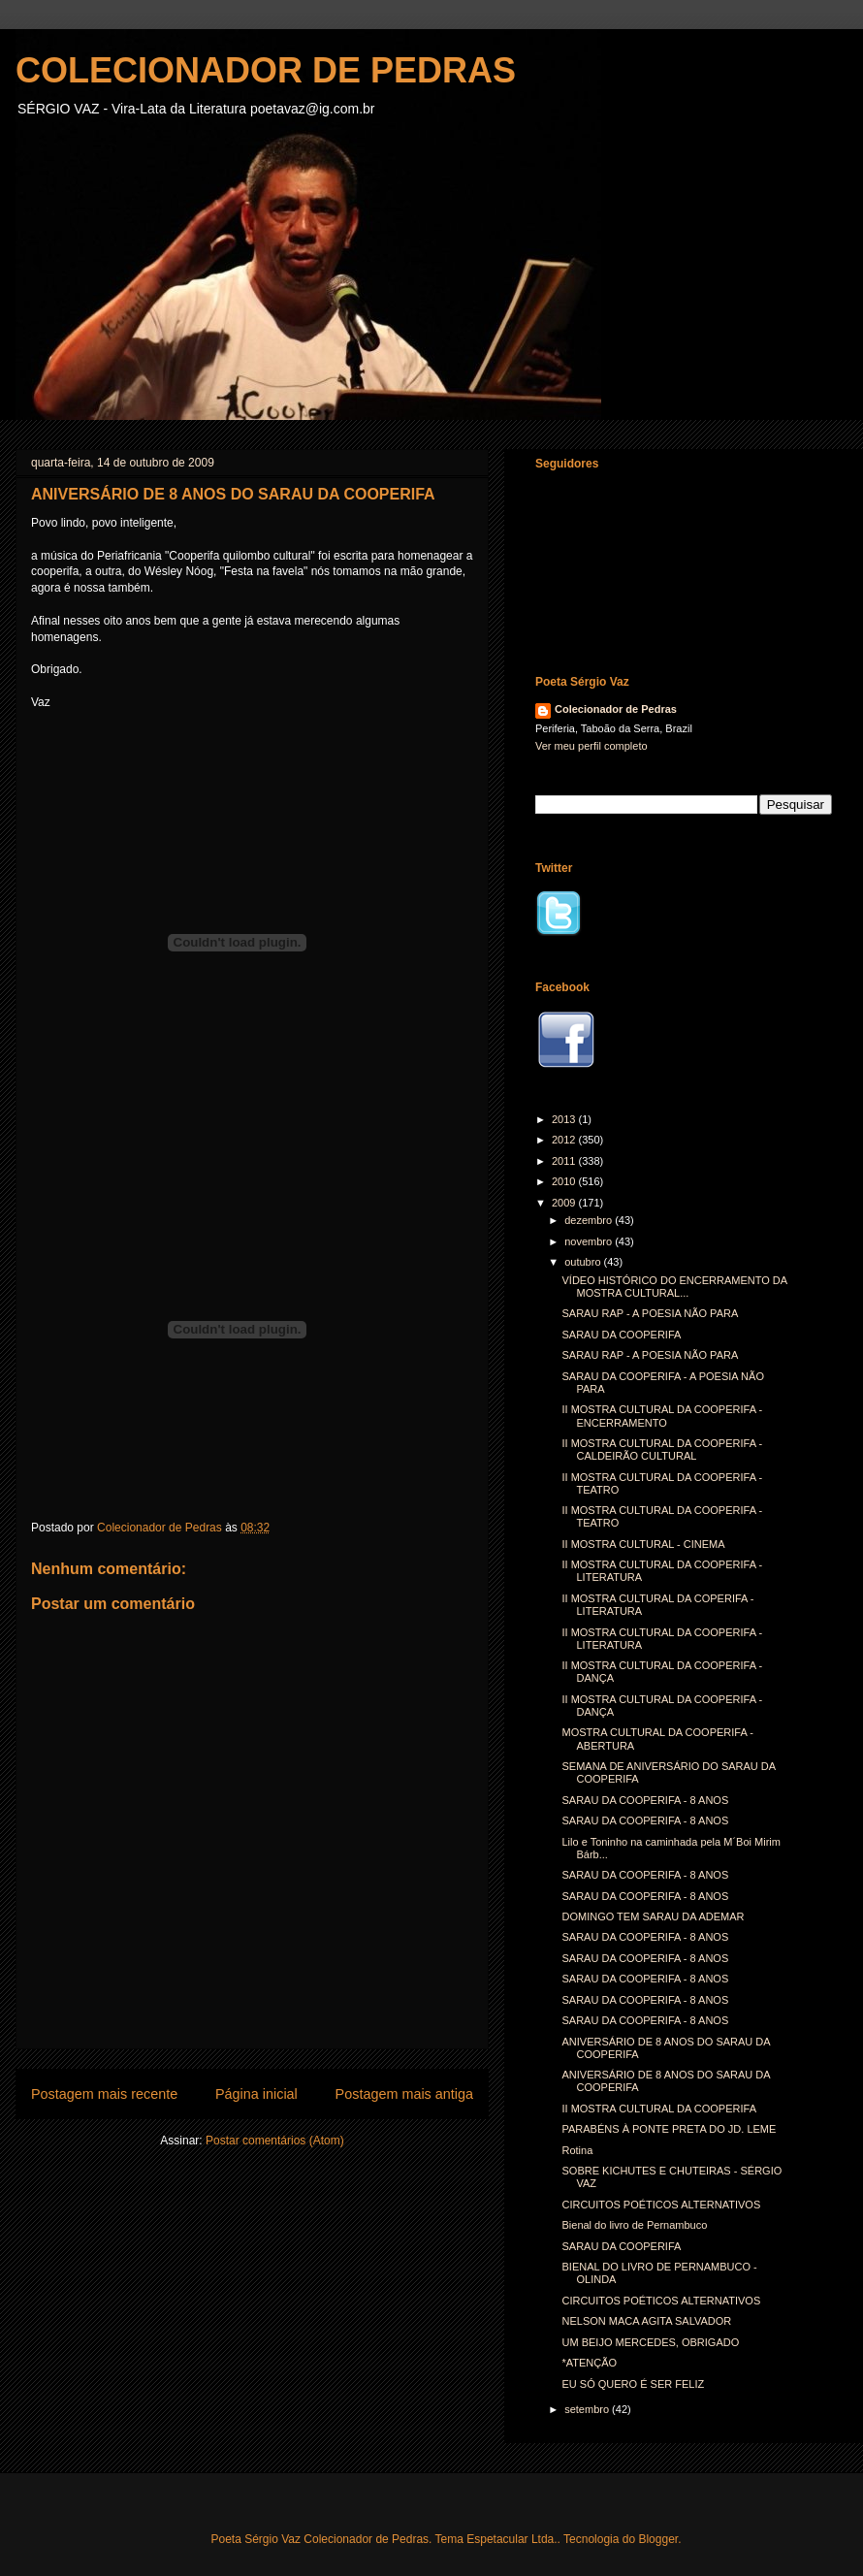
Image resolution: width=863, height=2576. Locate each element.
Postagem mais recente (104, 2094)
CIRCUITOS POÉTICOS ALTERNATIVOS (660, 2204)
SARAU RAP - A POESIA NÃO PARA (649, 1313)
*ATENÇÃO (589, 2362)
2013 (565, 1119)
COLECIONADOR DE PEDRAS (266, 70)
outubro (583, 1262)
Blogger (658, 2539)
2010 (565, 1181)
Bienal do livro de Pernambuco (634, 2225)
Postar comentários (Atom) (275, 2140)
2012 (565, 1139)
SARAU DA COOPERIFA (621, 1334)
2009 (565, 1202)
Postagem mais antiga (404, 2094)
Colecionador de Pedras (616, 709)
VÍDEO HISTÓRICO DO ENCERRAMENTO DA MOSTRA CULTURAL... (673, 1286)
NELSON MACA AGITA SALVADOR (646, 2321)
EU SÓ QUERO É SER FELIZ (632, 2384)
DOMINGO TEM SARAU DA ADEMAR (652, 1916)
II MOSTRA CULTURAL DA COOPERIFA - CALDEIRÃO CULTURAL (661, 1449)
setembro (588, 2409)
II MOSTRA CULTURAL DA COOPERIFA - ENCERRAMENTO (661, 1415)
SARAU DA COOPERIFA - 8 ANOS (644, 1800)
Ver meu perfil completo (591, 746)
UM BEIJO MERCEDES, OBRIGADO (650, 2342)
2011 (565, 1161)
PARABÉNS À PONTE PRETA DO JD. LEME (668, 2129)
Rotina (576, 2150)
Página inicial (256, 2094)
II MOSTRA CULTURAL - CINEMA (642, 1544)
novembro (589, 1241)
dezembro (589, 1220)
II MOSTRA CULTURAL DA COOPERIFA (658, 2108)
